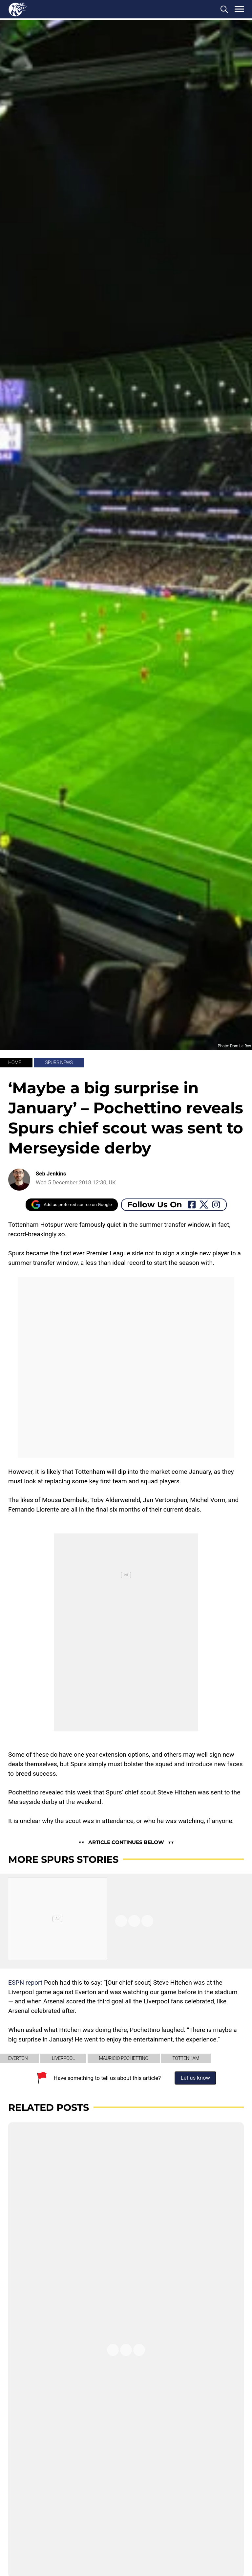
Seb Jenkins (51, 1173)
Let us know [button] (195, 2077)
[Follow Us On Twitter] (204, 1204)
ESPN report (25, 1982)
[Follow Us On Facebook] (191, 1204)
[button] (224, 9)
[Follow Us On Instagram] (216, 1204)
